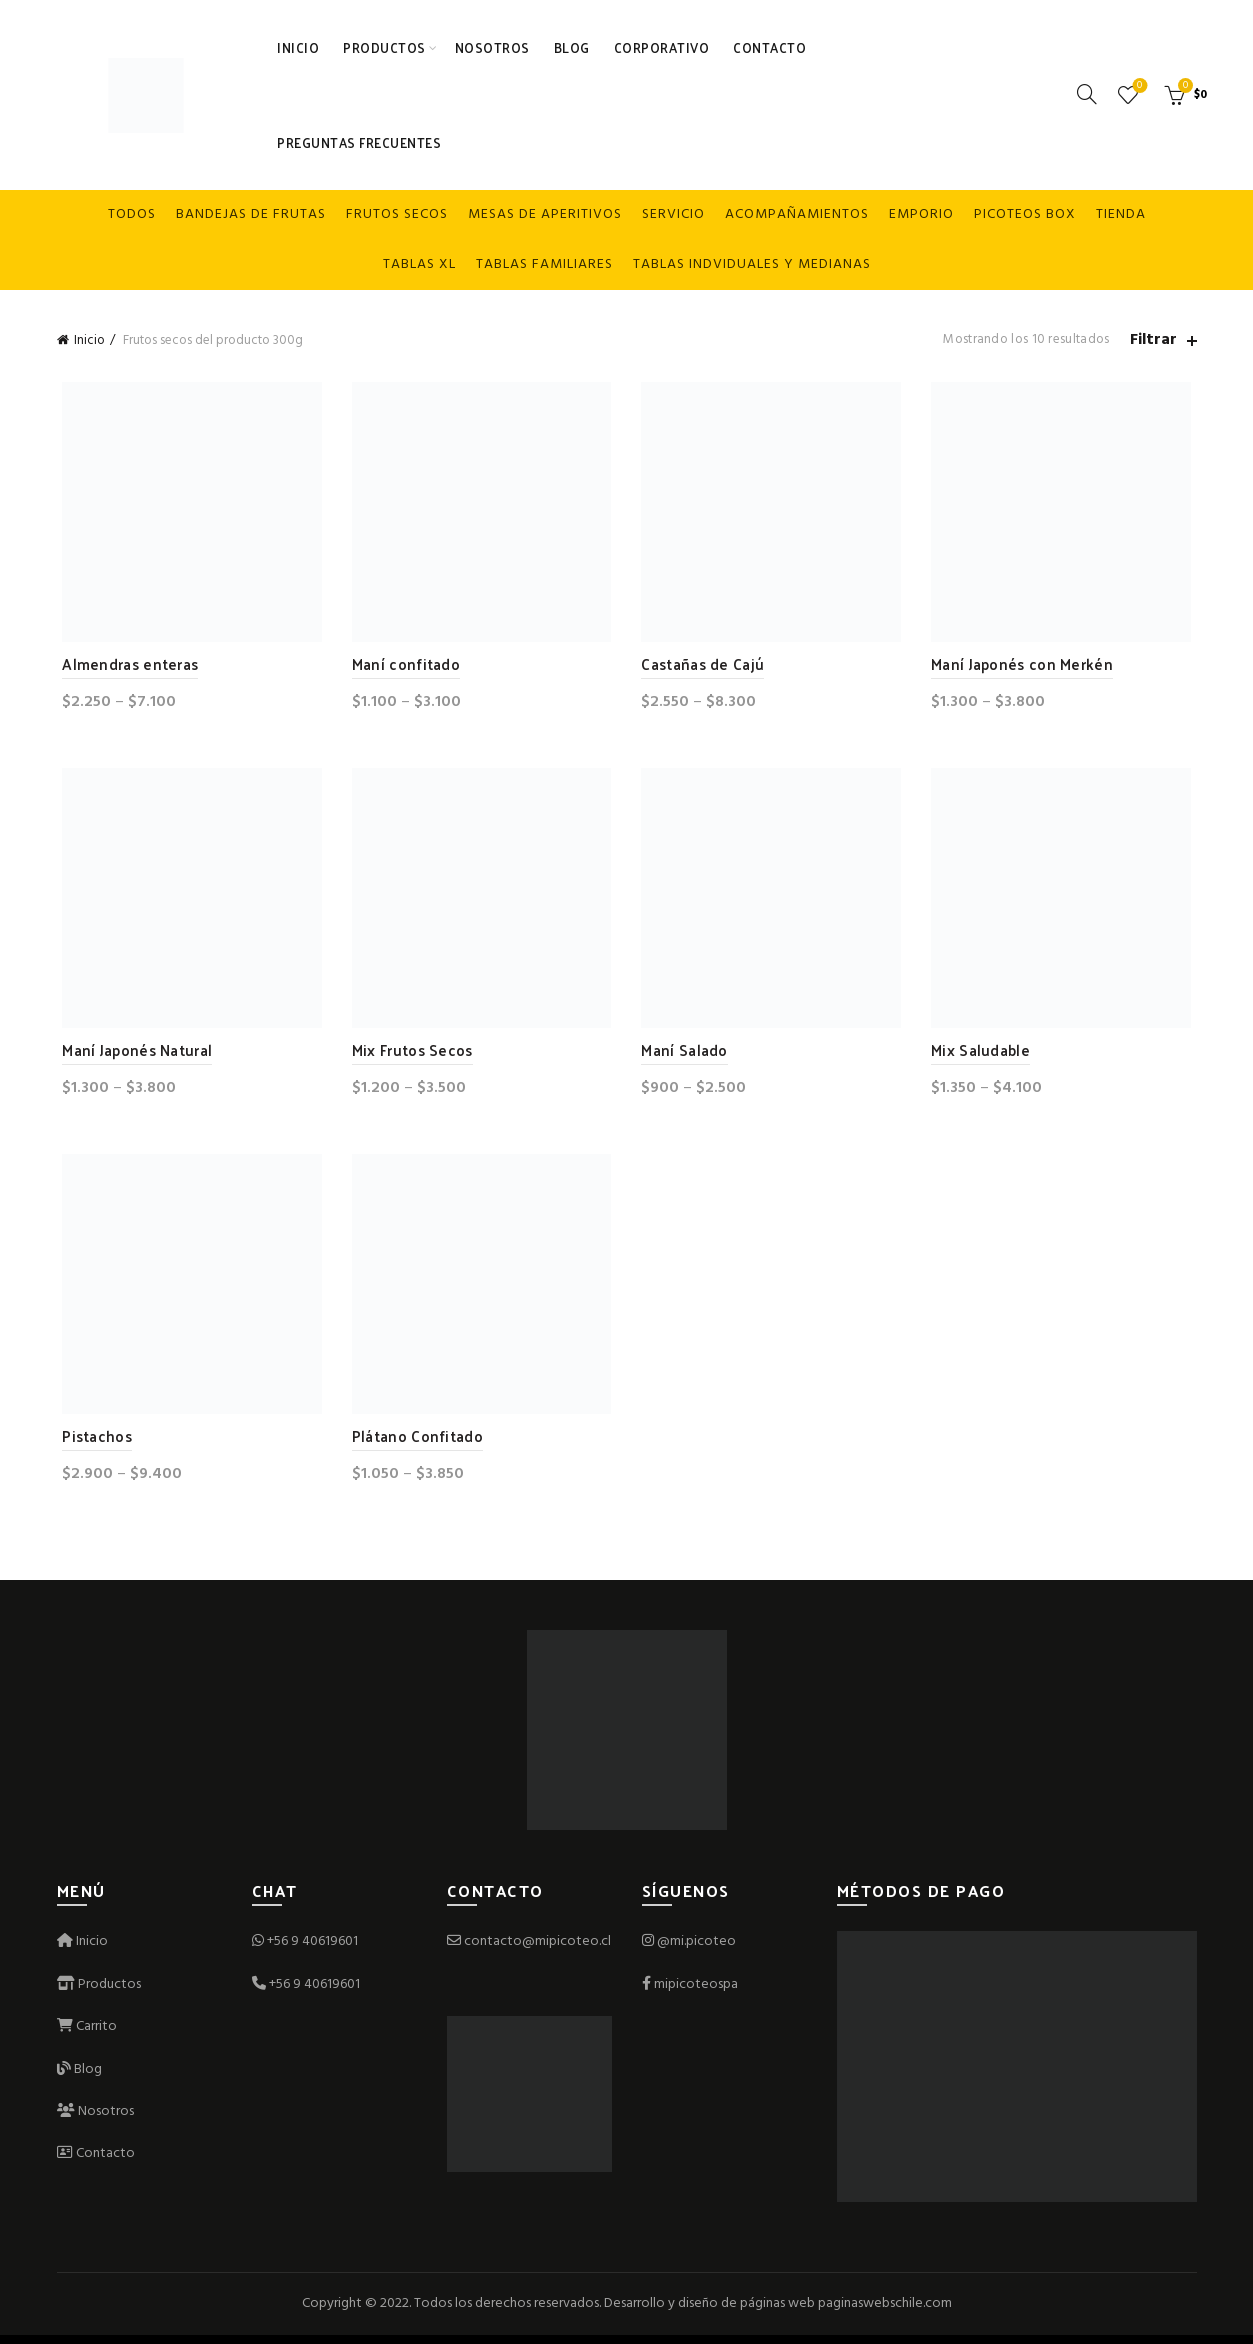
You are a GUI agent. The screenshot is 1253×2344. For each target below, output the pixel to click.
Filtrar (1153, 340)
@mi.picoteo (696, 1950)
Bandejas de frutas (251, 214)
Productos (384, 47)
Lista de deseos (1137, 86)
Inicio (298, 47)
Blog (572, 47)
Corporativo (662, 47)
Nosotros (492, 47)
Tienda (1121, 214)
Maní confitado (403, 666)
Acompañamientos (797, 214)
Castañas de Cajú (703, 666)
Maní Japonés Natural (132, 1054)
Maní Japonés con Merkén (1025, 666)
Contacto (769, 47)
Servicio (673, 214)
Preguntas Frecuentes (359, 142)
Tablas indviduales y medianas (752, 264)
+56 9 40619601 (312, 1950)
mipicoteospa (696, 1992)
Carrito (87, 2035)
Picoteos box (1025, 214)
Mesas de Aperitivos (545, 214)
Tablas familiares (544, 264)
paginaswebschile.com (885, 2311)
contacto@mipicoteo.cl (529, 1950)
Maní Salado (685, 1054)
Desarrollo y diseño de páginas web (709, 2311)
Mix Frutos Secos (409, 1054)
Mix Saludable (983, 1054)
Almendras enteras (125, 666)
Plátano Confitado (414, 1443)
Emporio (921, 214)
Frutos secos (397, 214)
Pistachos (92, 1443)
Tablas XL (419, 264)
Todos (132, 214)
